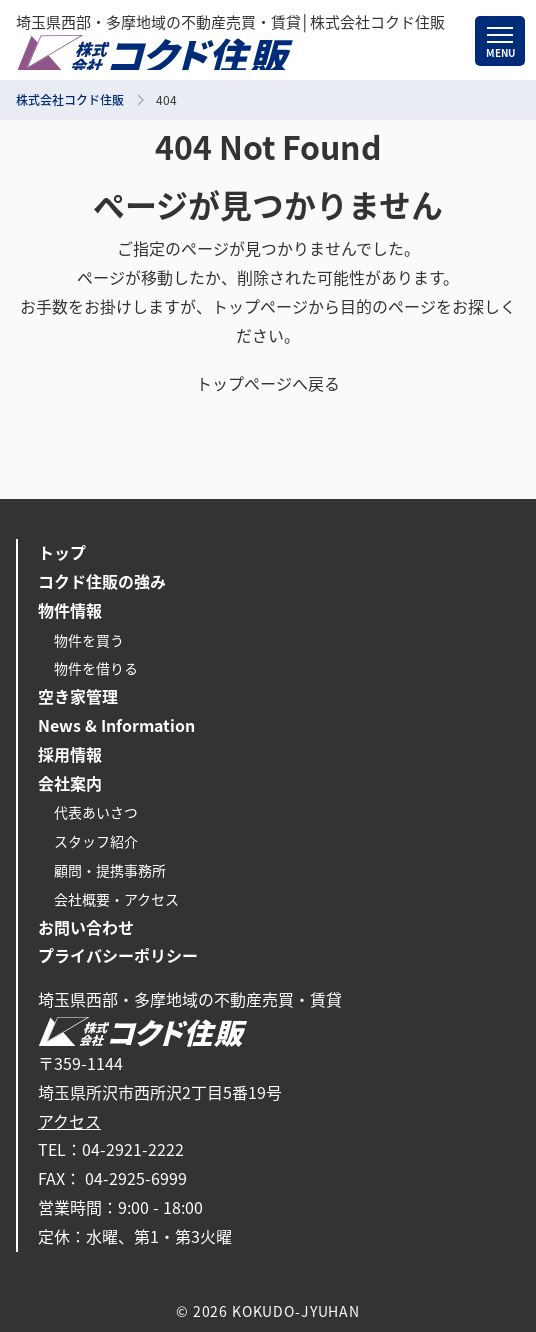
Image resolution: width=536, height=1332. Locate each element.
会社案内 (70, 784)
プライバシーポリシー (118, 956)
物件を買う (89, 641)
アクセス (69, 1122)
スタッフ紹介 (96, 842)
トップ (62, 553)
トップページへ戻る (268, 384)
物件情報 (70, 611)
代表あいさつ (96, 813)
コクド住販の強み (102, 582)
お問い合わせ (86, 928)
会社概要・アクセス (116, 900)
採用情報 (70, 755)
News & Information (116, 726)
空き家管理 (78, 697)
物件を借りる (96, 669)
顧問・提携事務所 (110, 871)
